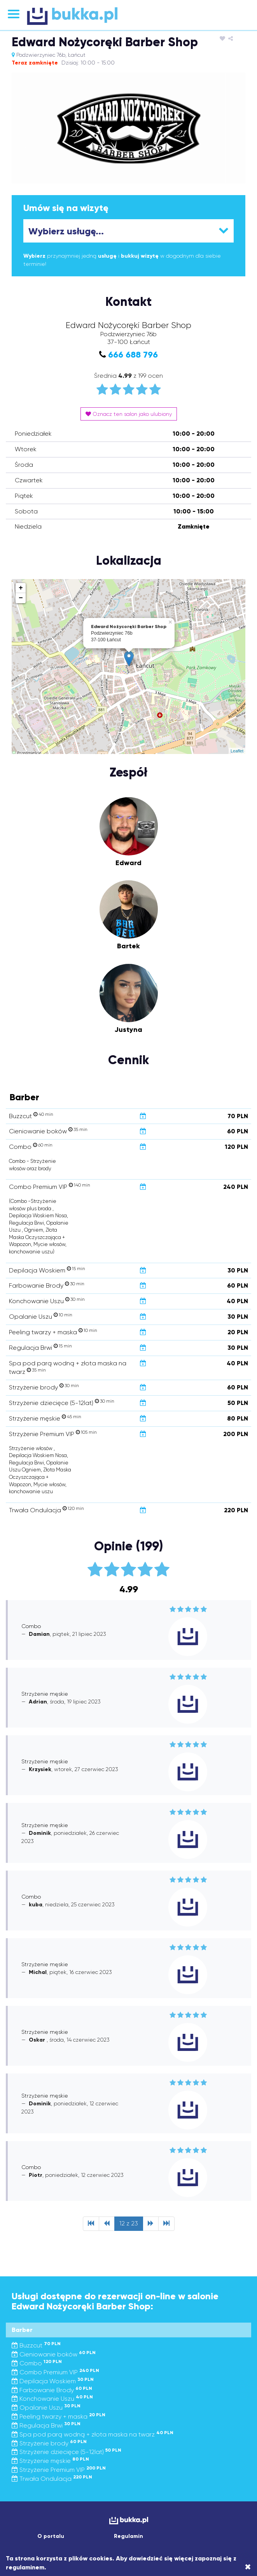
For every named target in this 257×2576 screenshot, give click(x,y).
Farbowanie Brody (52, 2390)
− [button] (21, 598)
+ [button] (21, 588)
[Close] (248, 2567)
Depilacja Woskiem (53, 2381)
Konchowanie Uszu (52, 2398)
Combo (37, 2363)
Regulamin (128, 2536)
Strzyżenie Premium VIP (59, 2469)
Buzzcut (36, 2345)
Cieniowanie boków (54, 2354)
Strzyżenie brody (49, 2443)
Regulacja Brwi (46, 2425)
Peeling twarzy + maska (58, 2416)
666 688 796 (133, 354)
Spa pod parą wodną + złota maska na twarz (92, 2434)
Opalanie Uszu (46, 2407)
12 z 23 (128, 2223)
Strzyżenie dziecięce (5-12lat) (66, 2452)
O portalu (50, 2536)
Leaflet (237, 751)
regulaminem (25, 2567)
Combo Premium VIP (55, 2372)
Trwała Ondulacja (52, 2478)
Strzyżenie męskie (50, 2460)
